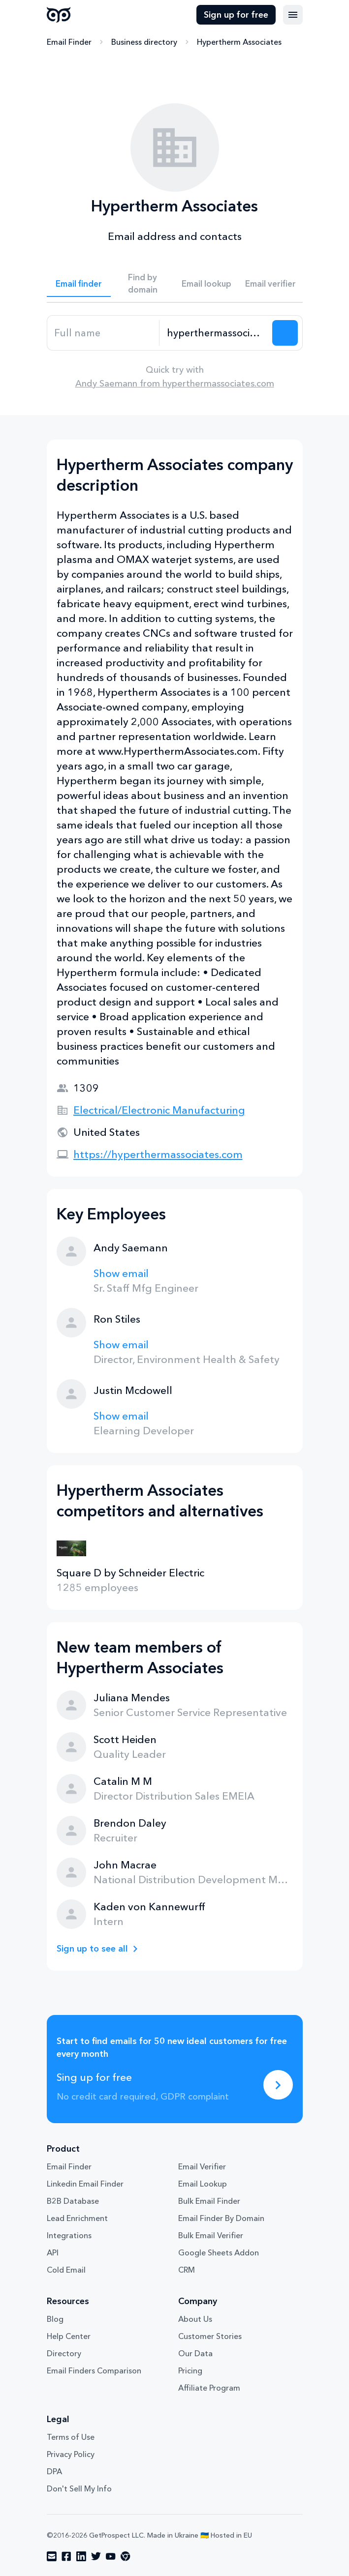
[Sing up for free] (278, 2085)
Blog (55, 2319)
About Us (195, 2319)
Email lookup (206, 283)
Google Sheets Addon (218, 2252)
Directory (64, 2353)
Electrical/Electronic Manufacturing (159, 1110)
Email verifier (270, 283)
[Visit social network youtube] (111, 2556)
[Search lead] (285, 333)
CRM (186, 2270)
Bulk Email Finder (209, 2201)
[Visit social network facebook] (66, 2556)
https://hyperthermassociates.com (158, 1154)
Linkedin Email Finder (85, 2184)
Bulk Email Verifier (210, 2235)
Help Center (69, 2336)
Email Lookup (202, 2184)
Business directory (144, 42)
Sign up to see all (92, 1948)
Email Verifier (202, 2166)
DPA (54, 2471)
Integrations (69, 2235)
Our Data (195, 2353)
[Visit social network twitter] (96, 2556)
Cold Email (66, 2270)
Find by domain (143, 283)
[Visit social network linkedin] (81, 2556)
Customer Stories (210, 2336)
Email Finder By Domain (221, 2218)
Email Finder (69, 42)
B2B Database (73, 2201)
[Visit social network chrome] (125, 2556)
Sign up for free (236, 14)
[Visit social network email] (52, 2556)
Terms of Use (71, 2437)
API (53, 2252)
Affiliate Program (209, 2388)
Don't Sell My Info (79, 2488)
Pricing (190, 2370)
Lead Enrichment (77, 2218)
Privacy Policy (71, 2454)
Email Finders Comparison (94, 2370)
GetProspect (59, 15)
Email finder (79, 283)
